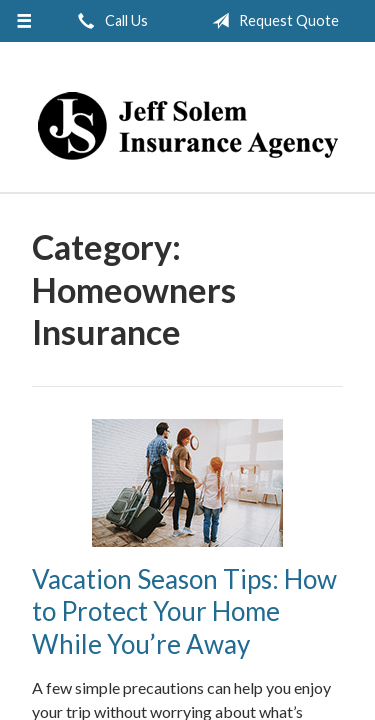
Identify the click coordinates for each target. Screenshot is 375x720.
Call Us (109, 21)
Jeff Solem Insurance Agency (188, 126)
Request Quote (271, 21)
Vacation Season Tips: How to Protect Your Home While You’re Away (184, 611)
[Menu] (24, 21)
